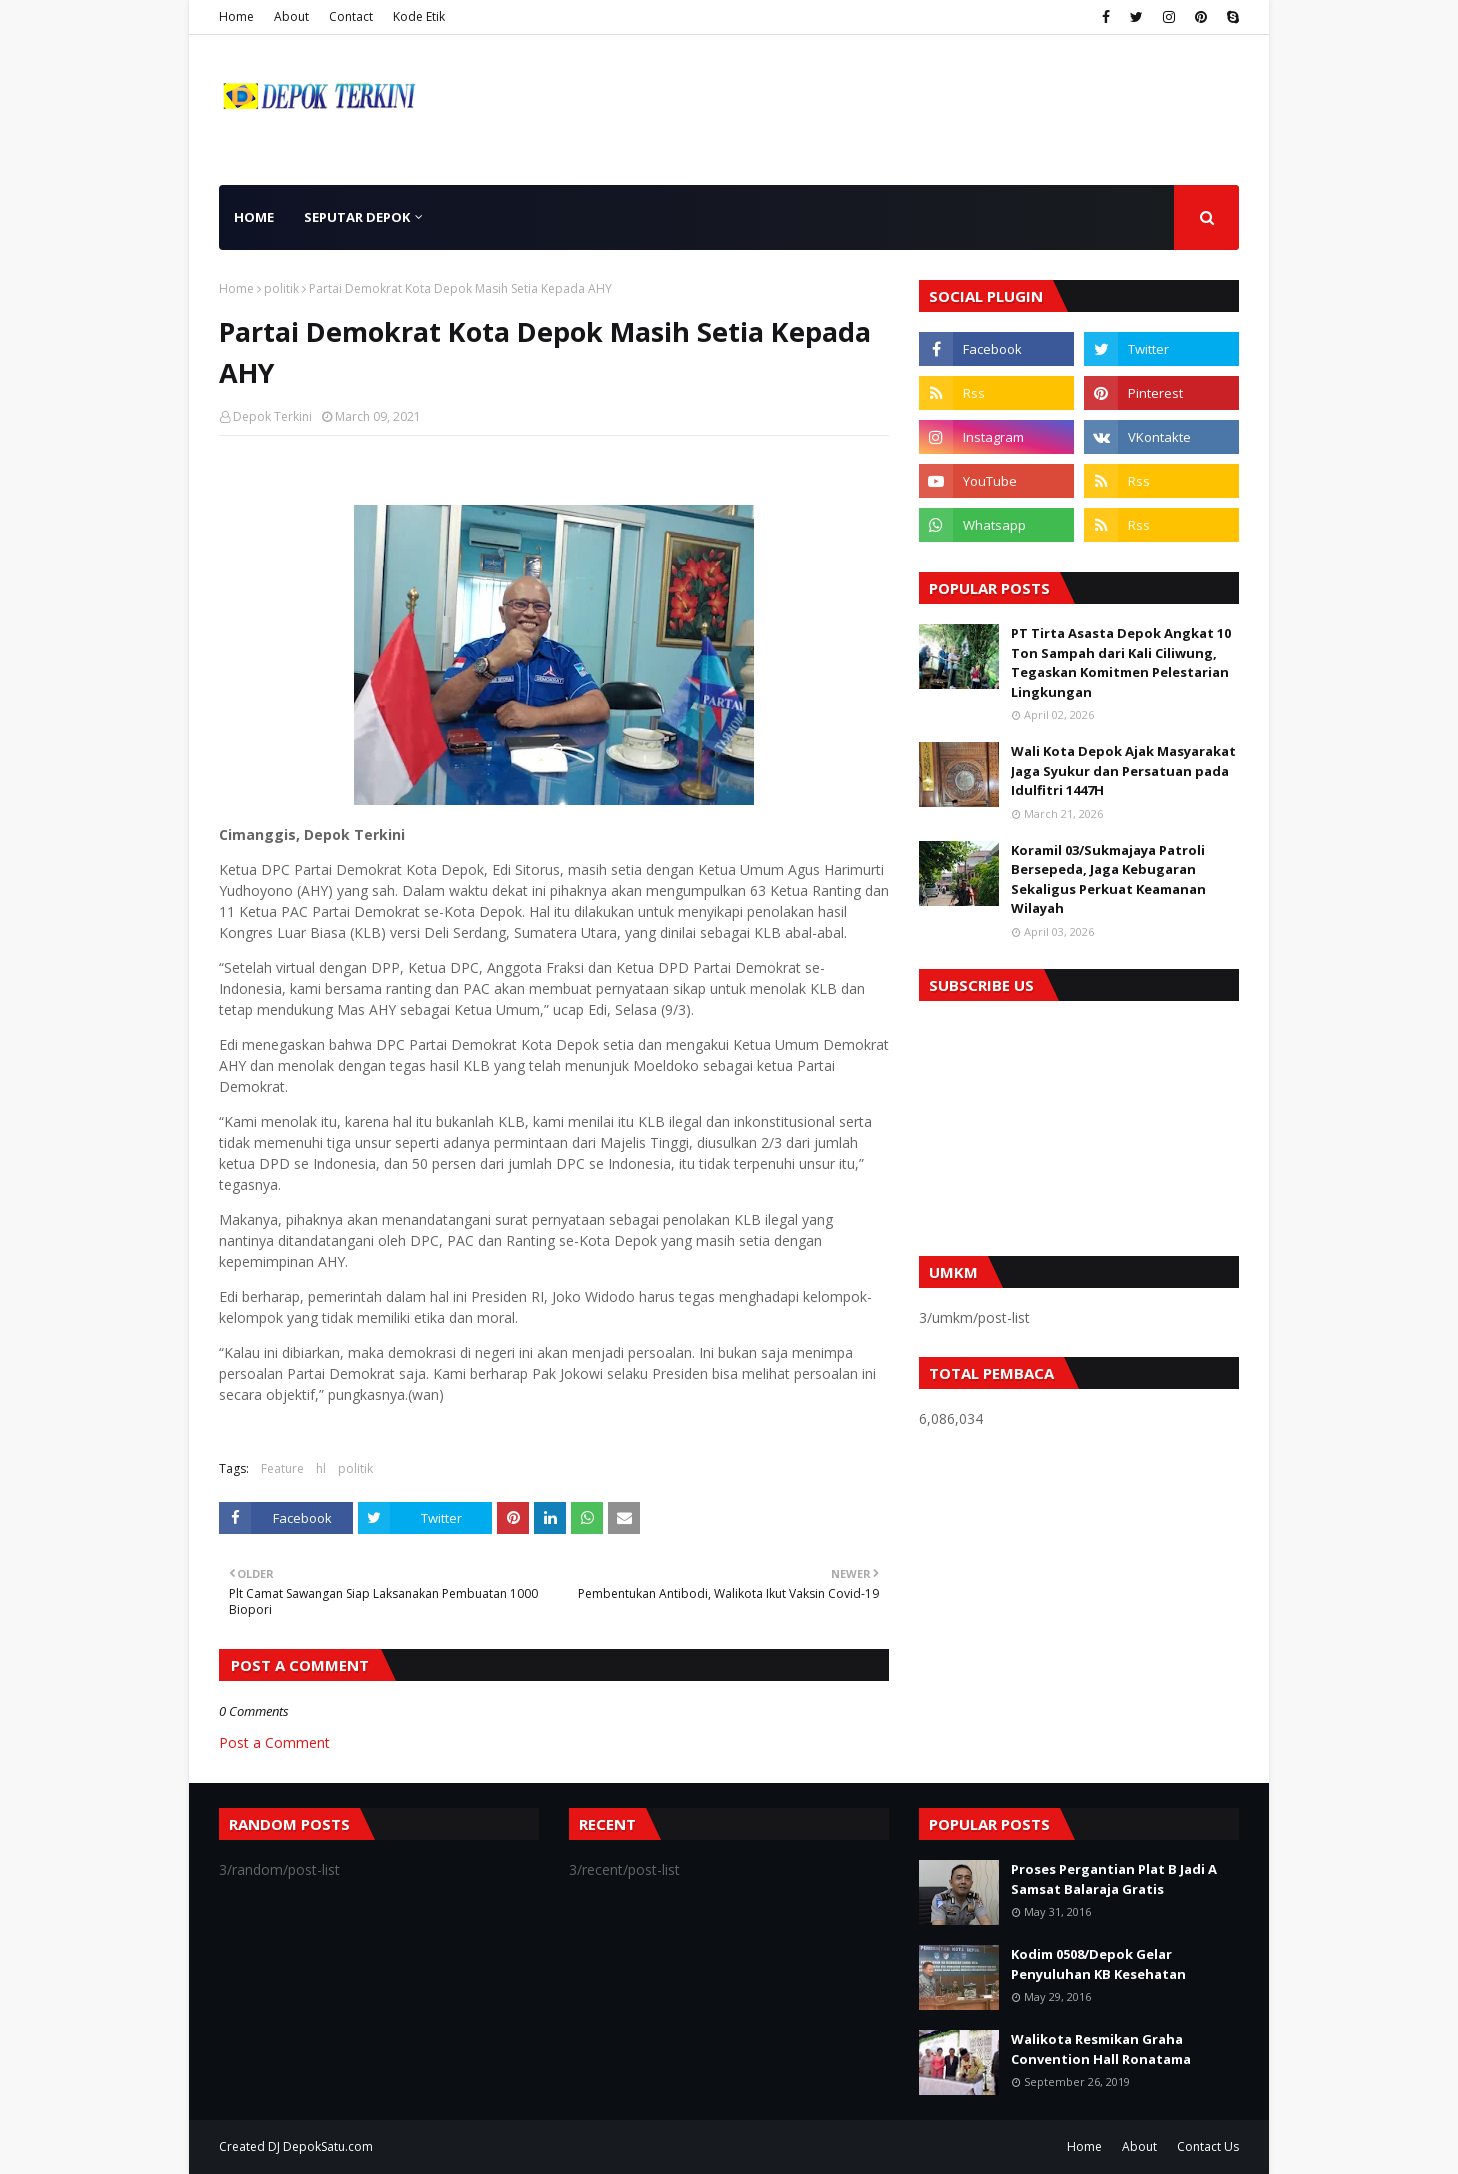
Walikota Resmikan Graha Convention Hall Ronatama (1101, 2049)
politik (281, 288)
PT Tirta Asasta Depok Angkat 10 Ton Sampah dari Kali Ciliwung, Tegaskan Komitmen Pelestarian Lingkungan (1121, 662)
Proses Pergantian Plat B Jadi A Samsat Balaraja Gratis (1114, 1879)
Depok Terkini (272, 416)
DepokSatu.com (328, 2146)
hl (321, 1468)
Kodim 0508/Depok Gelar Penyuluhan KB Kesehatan (1098, 1964)
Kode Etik (419, 16)
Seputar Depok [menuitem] (357, 217)
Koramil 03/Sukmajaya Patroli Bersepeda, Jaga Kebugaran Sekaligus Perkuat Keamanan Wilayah (1108, 879)
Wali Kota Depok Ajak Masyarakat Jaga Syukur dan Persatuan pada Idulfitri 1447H (1123, 770)
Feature (282, 1468)
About (291, 16)
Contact (351, 16)
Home (236, 16)
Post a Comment (274, 1742)
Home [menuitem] (254, 217)
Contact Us (1208, 2146)
